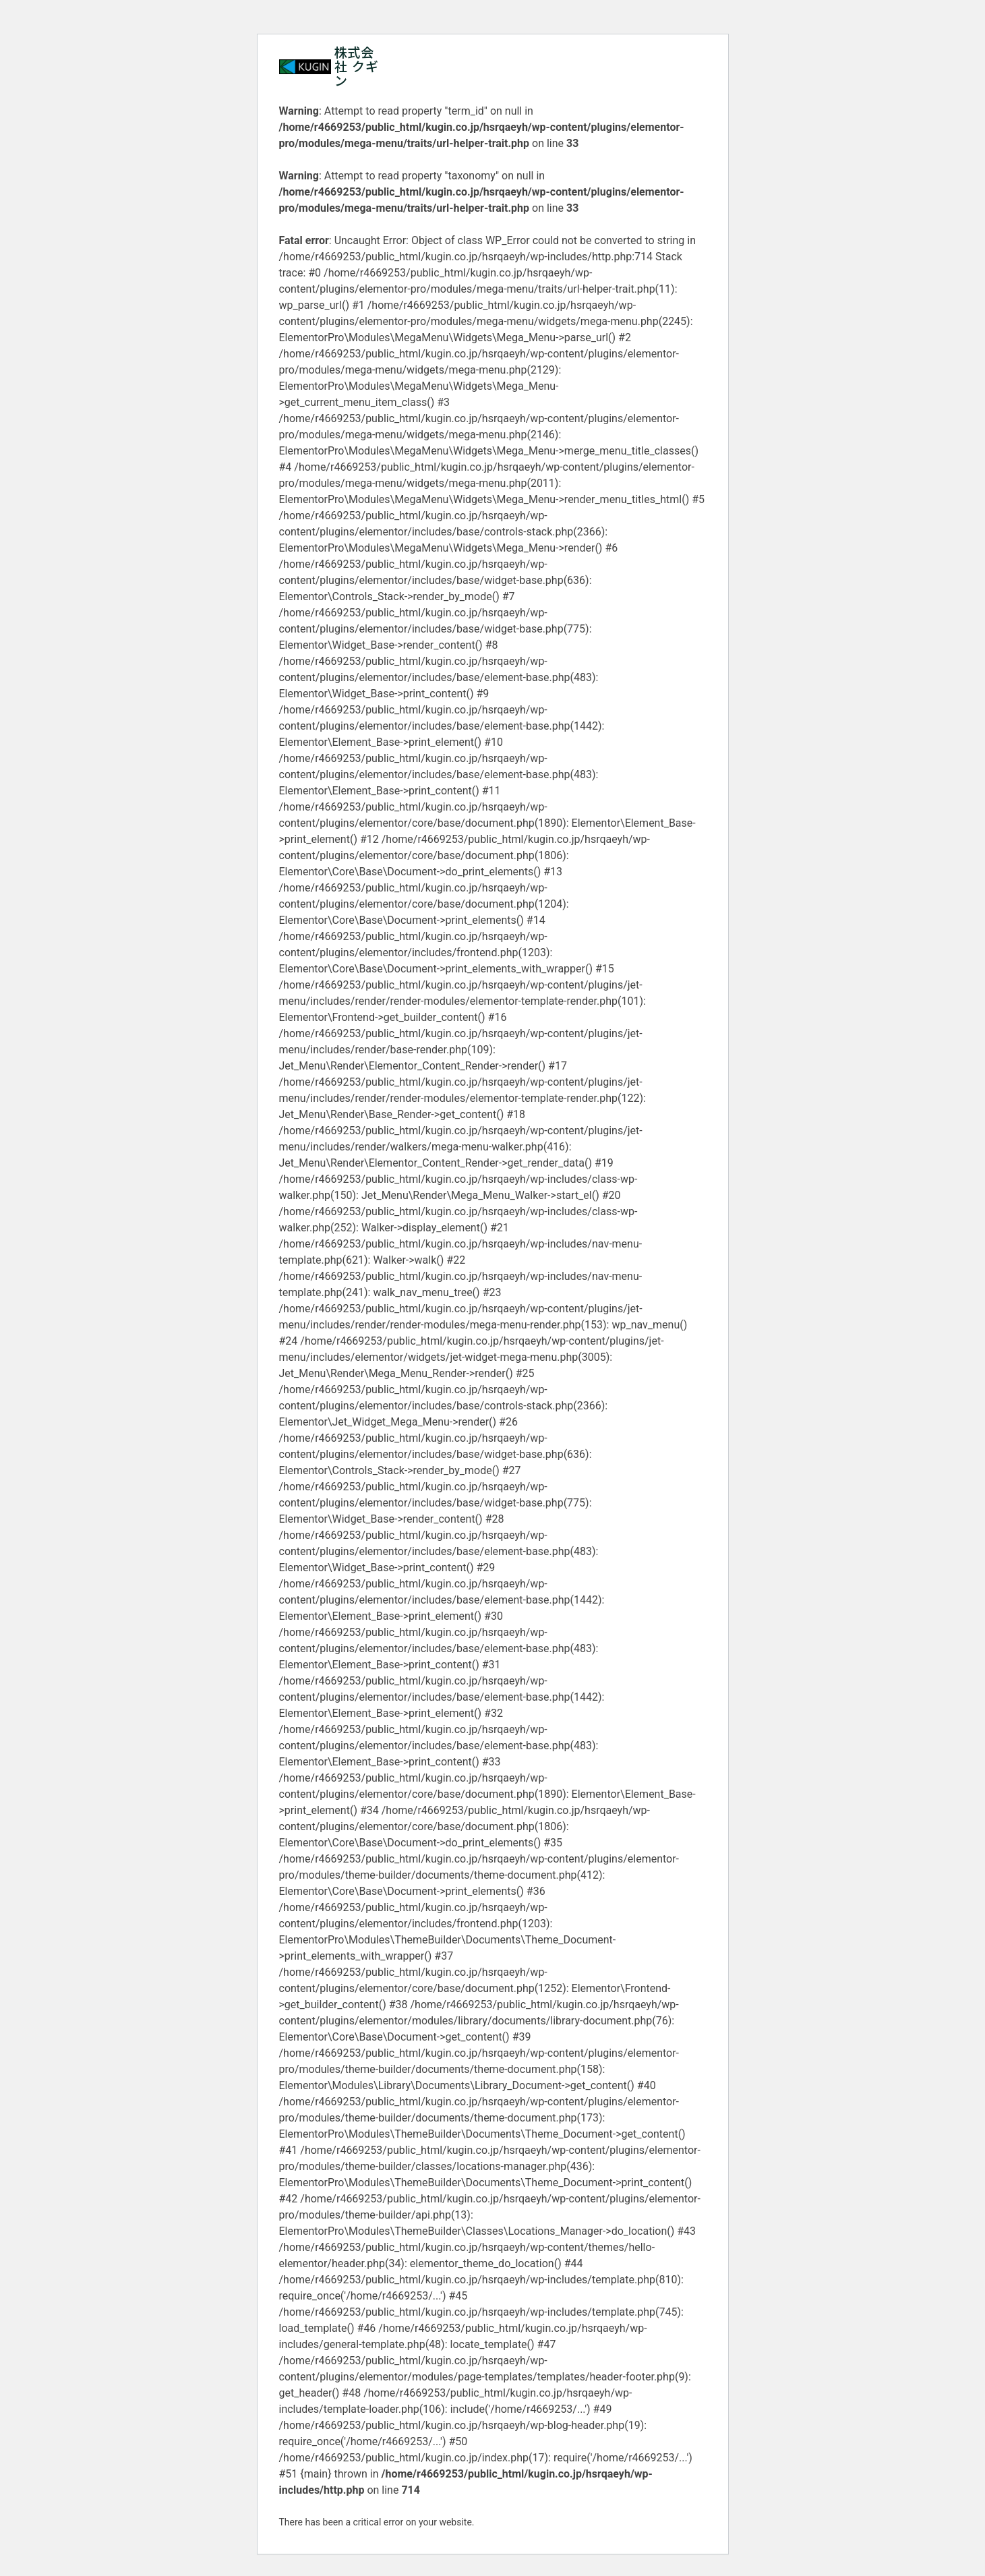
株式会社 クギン (356, 65)
